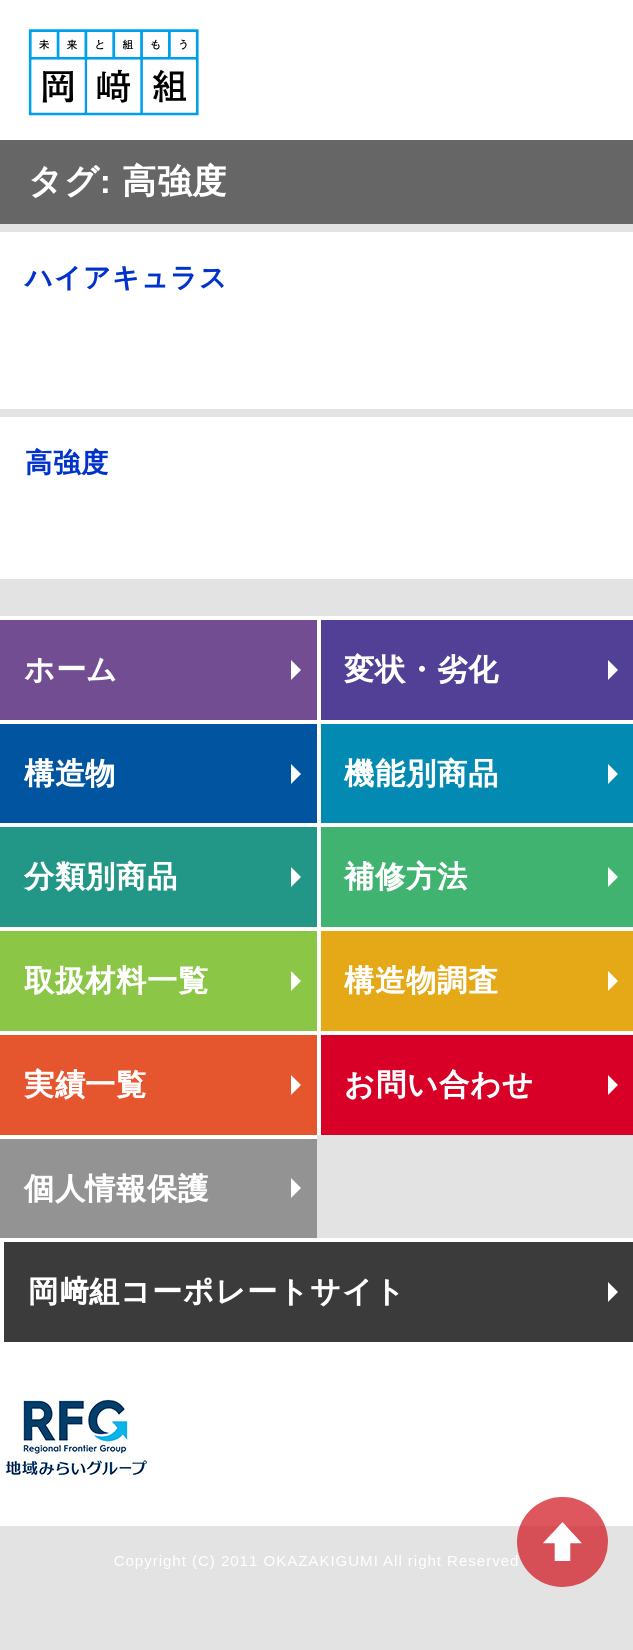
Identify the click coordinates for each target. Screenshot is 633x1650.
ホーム (71, 669)
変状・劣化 (421, 669)
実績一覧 (86, 1084)
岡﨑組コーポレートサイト (217, 1291)
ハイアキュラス (126, 278)
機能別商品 (421, 773)
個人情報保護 (117, 1188)
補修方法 (406, 876)
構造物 (70, 773)
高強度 (67, 463)
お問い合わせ (439, 1084)
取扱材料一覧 (117, 980)
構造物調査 (421, 980)
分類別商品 (101, 876)
